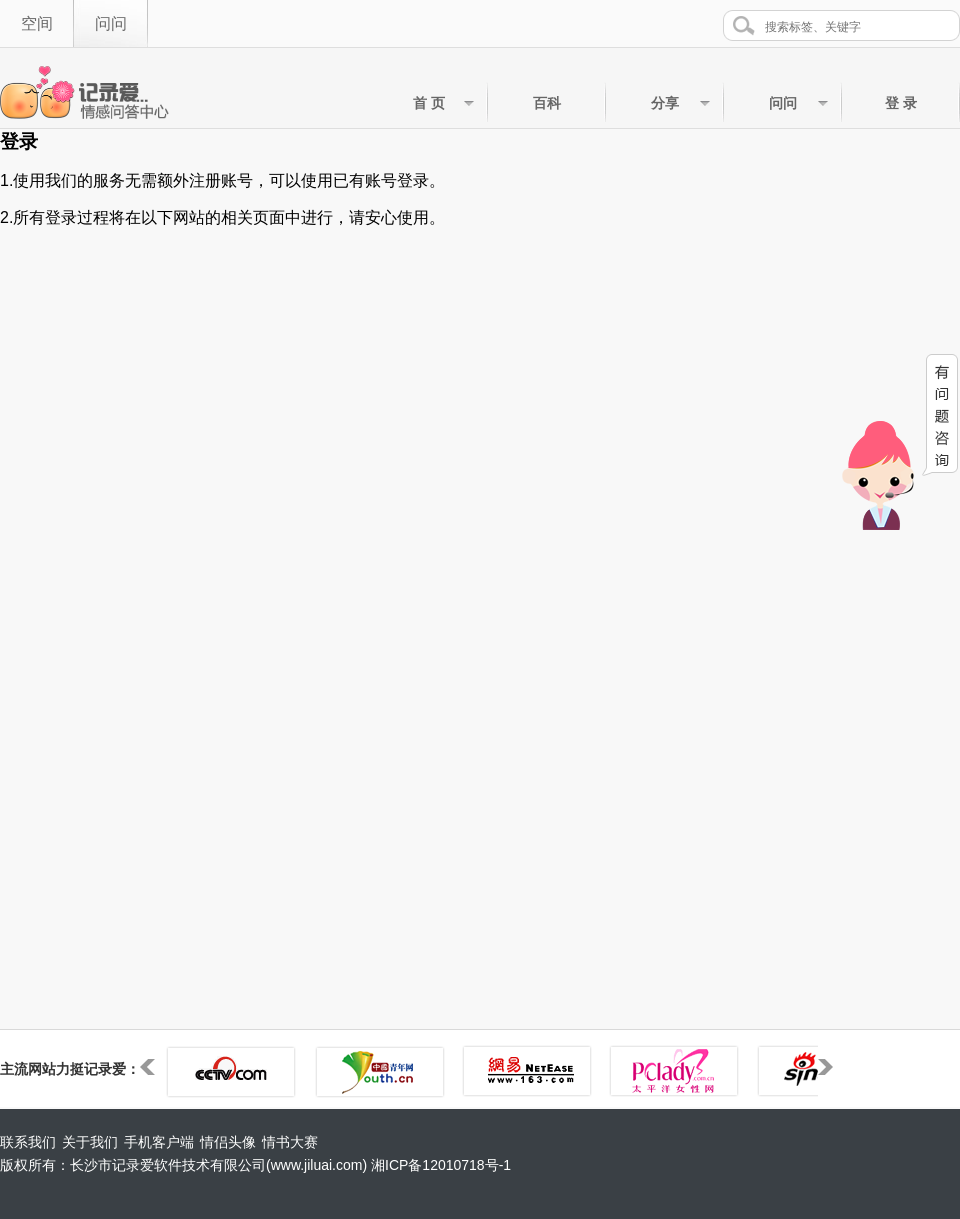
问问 (111, 23)
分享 (665, 103)
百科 (547, 103)
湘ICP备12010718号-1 (441, 1165)
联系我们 (28, 1142)
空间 (37, 23)
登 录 (901, 103)
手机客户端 (159, 1142)
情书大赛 (290, 1142)
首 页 (429, 103)
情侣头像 (228, 1142)
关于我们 (90, 1142)
